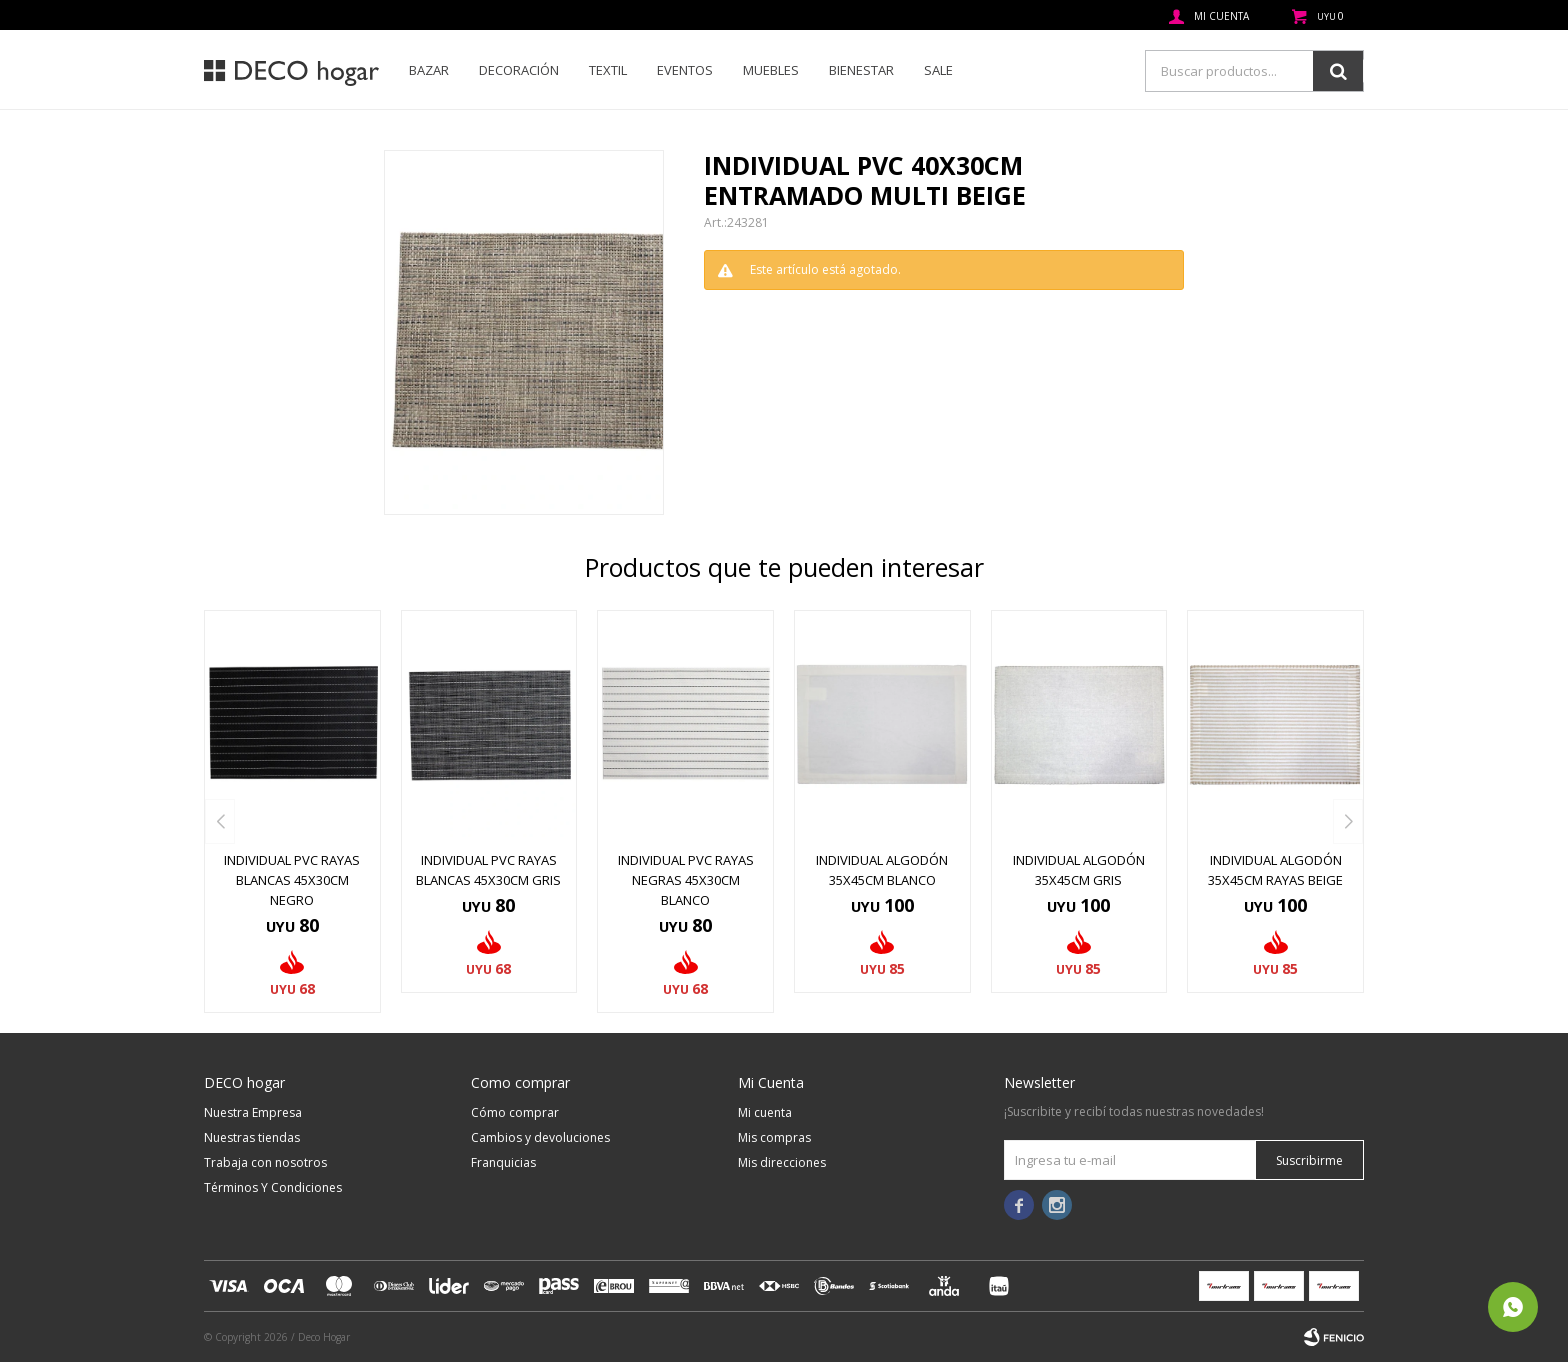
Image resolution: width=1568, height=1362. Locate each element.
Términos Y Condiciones (273, 1187)
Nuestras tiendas (252, 1137)
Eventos (685, 70)
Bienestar (861, 70)
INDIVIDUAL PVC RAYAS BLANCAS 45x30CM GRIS (488, 870)
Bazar (429, 70)
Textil (608, 70)
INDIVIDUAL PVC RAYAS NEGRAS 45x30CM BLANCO (686, 880)
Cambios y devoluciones (540, 1137)
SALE (938, 70)
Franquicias (503, 1162)
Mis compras (774, 1137)
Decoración (519, 70)
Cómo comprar (515, 1112)
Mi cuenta (765, 1112)
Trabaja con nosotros (265, 1162)
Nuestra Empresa (253, 1112)
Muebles (771, 70)
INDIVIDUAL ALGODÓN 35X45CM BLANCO (882, 870)
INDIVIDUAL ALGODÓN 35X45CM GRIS (1079, 870)
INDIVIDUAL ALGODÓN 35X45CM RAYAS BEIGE (1275, 870)
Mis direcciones (782, 1162)
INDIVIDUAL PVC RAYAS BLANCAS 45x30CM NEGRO (292, 880)
